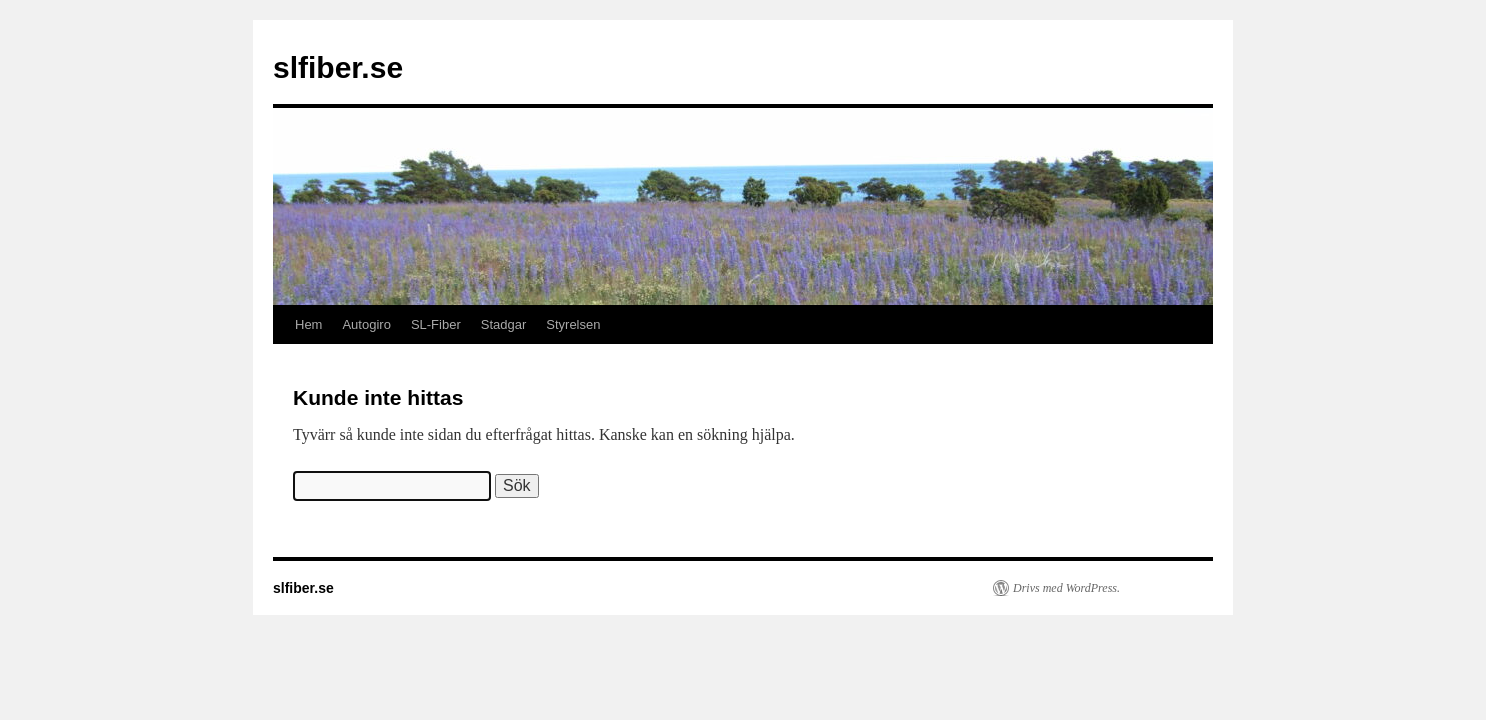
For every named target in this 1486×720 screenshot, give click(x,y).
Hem (308, 324)
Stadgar (504, 324)
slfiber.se (338, 67)
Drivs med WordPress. (1066, 588)
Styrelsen (573, 324)
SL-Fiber (436, 324)
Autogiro (366, 324)
